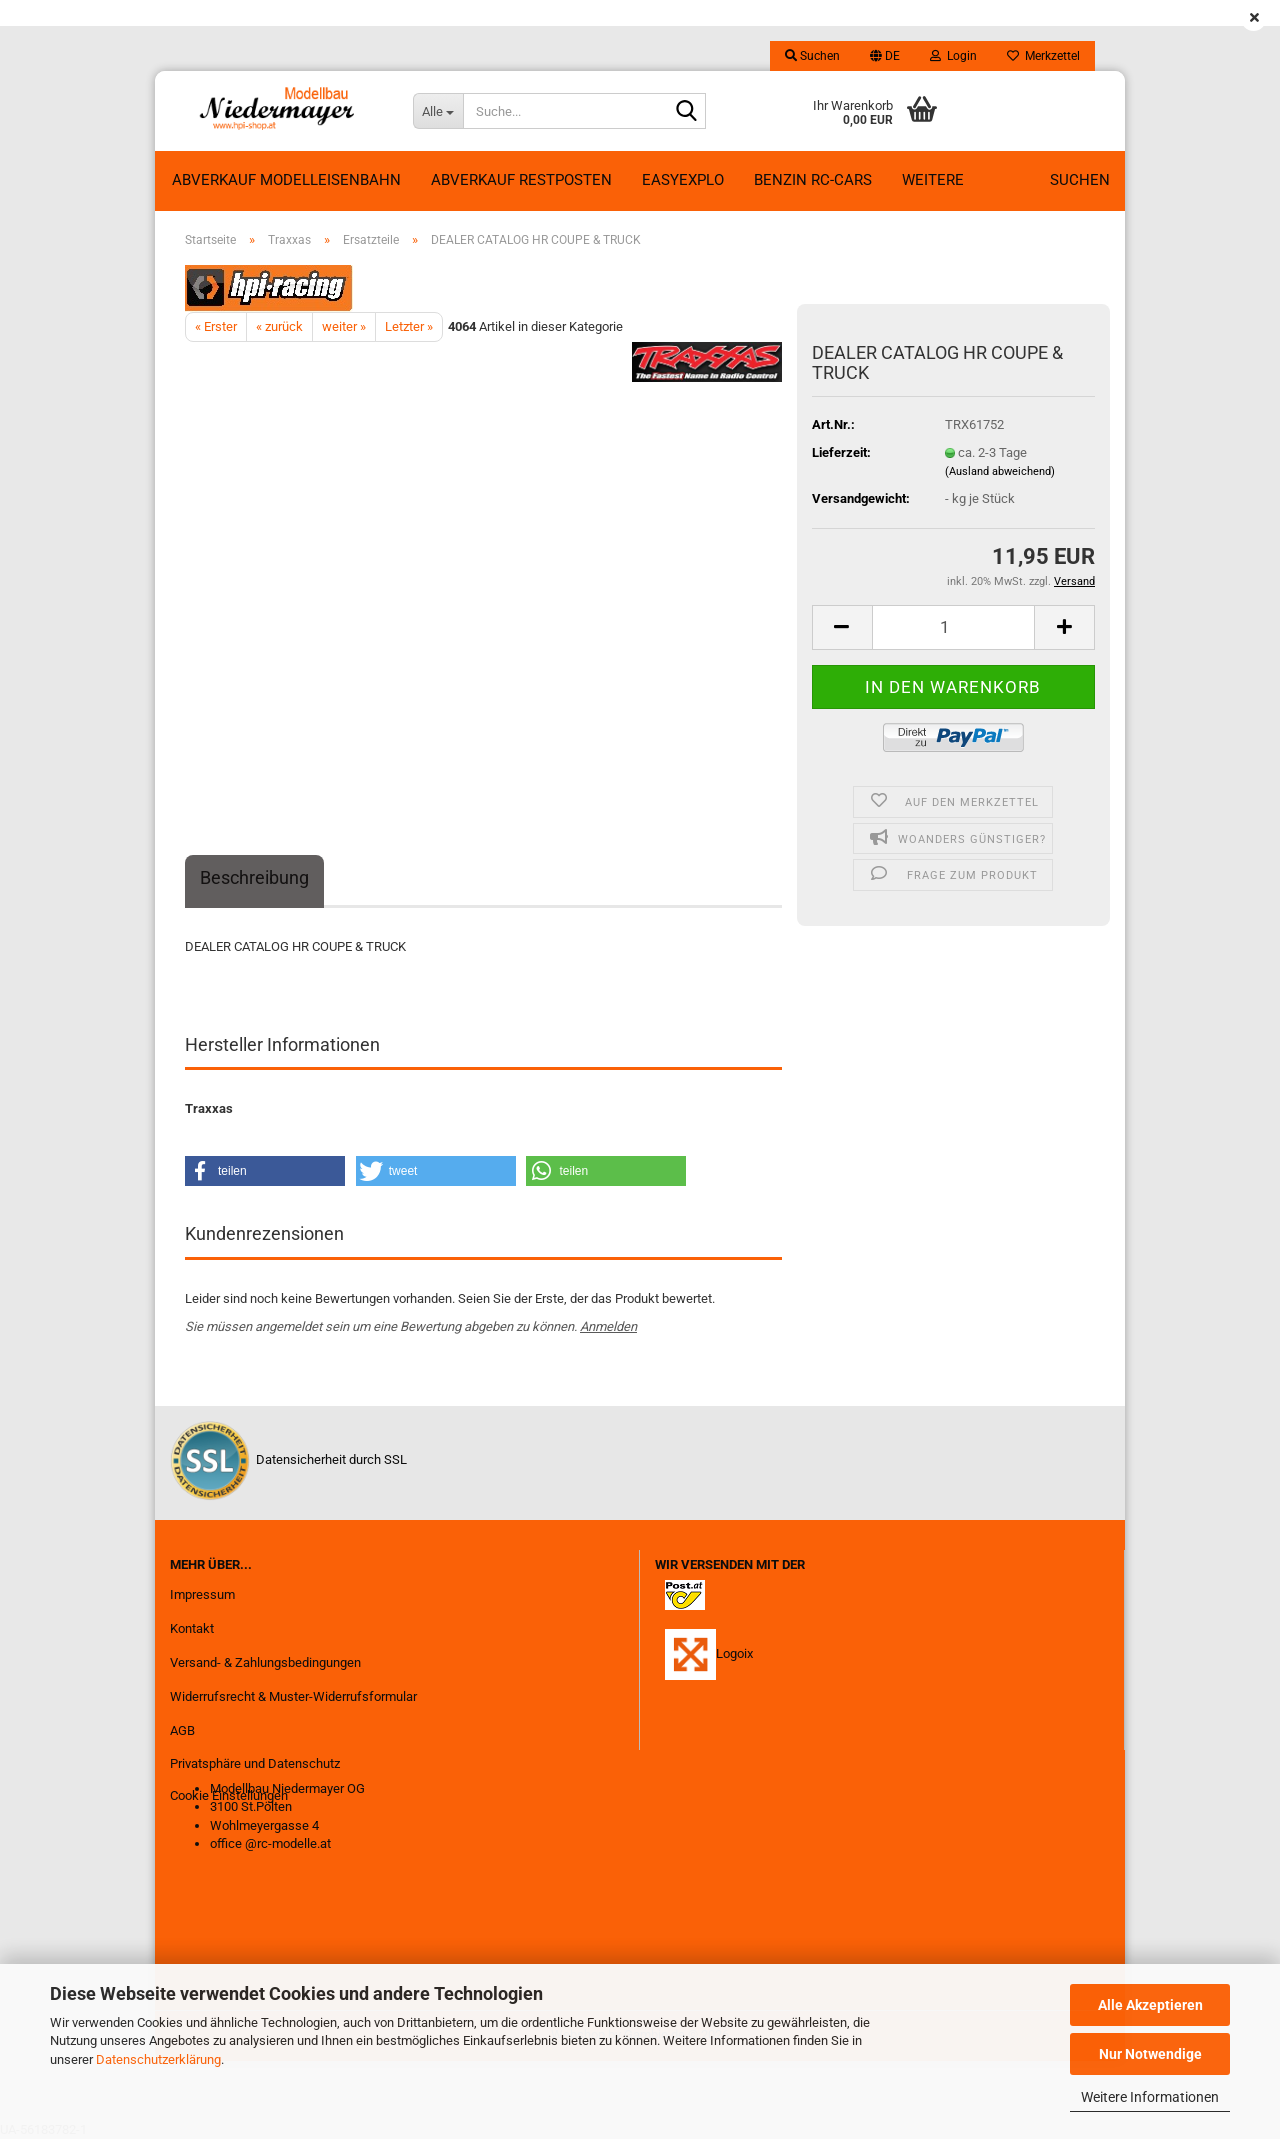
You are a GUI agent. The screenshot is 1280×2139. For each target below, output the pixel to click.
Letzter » (409, 326)
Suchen (1080, 180)
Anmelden (608, 1326)
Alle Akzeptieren (1150, 2005)
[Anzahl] (953, 627)
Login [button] (953, 56)
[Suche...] (438, 111)
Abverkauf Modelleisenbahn (286, 180)
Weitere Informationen (1150, 2097)
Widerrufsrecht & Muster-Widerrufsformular (293, 1696)
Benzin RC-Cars (813, 180)
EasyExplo (683, 180)
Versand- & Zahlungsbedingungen (265, 1662)
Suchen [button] (812, 56)
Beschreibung (254, 877)
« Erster (216, 326)
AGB (182, 1730)
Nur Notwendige (1150, 2054)
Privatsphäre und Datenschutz (255, 1763)
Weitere (933, 180)
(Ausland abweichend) (1000, 471)
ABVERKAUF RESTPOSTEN (521, 180)
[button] (885, 56)
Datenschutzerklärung (158, 2059)
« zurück (279, 326)
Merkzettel (1043, 56)
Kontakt (192, 1628)
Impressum (202, 1594)
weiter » (344, 326)
